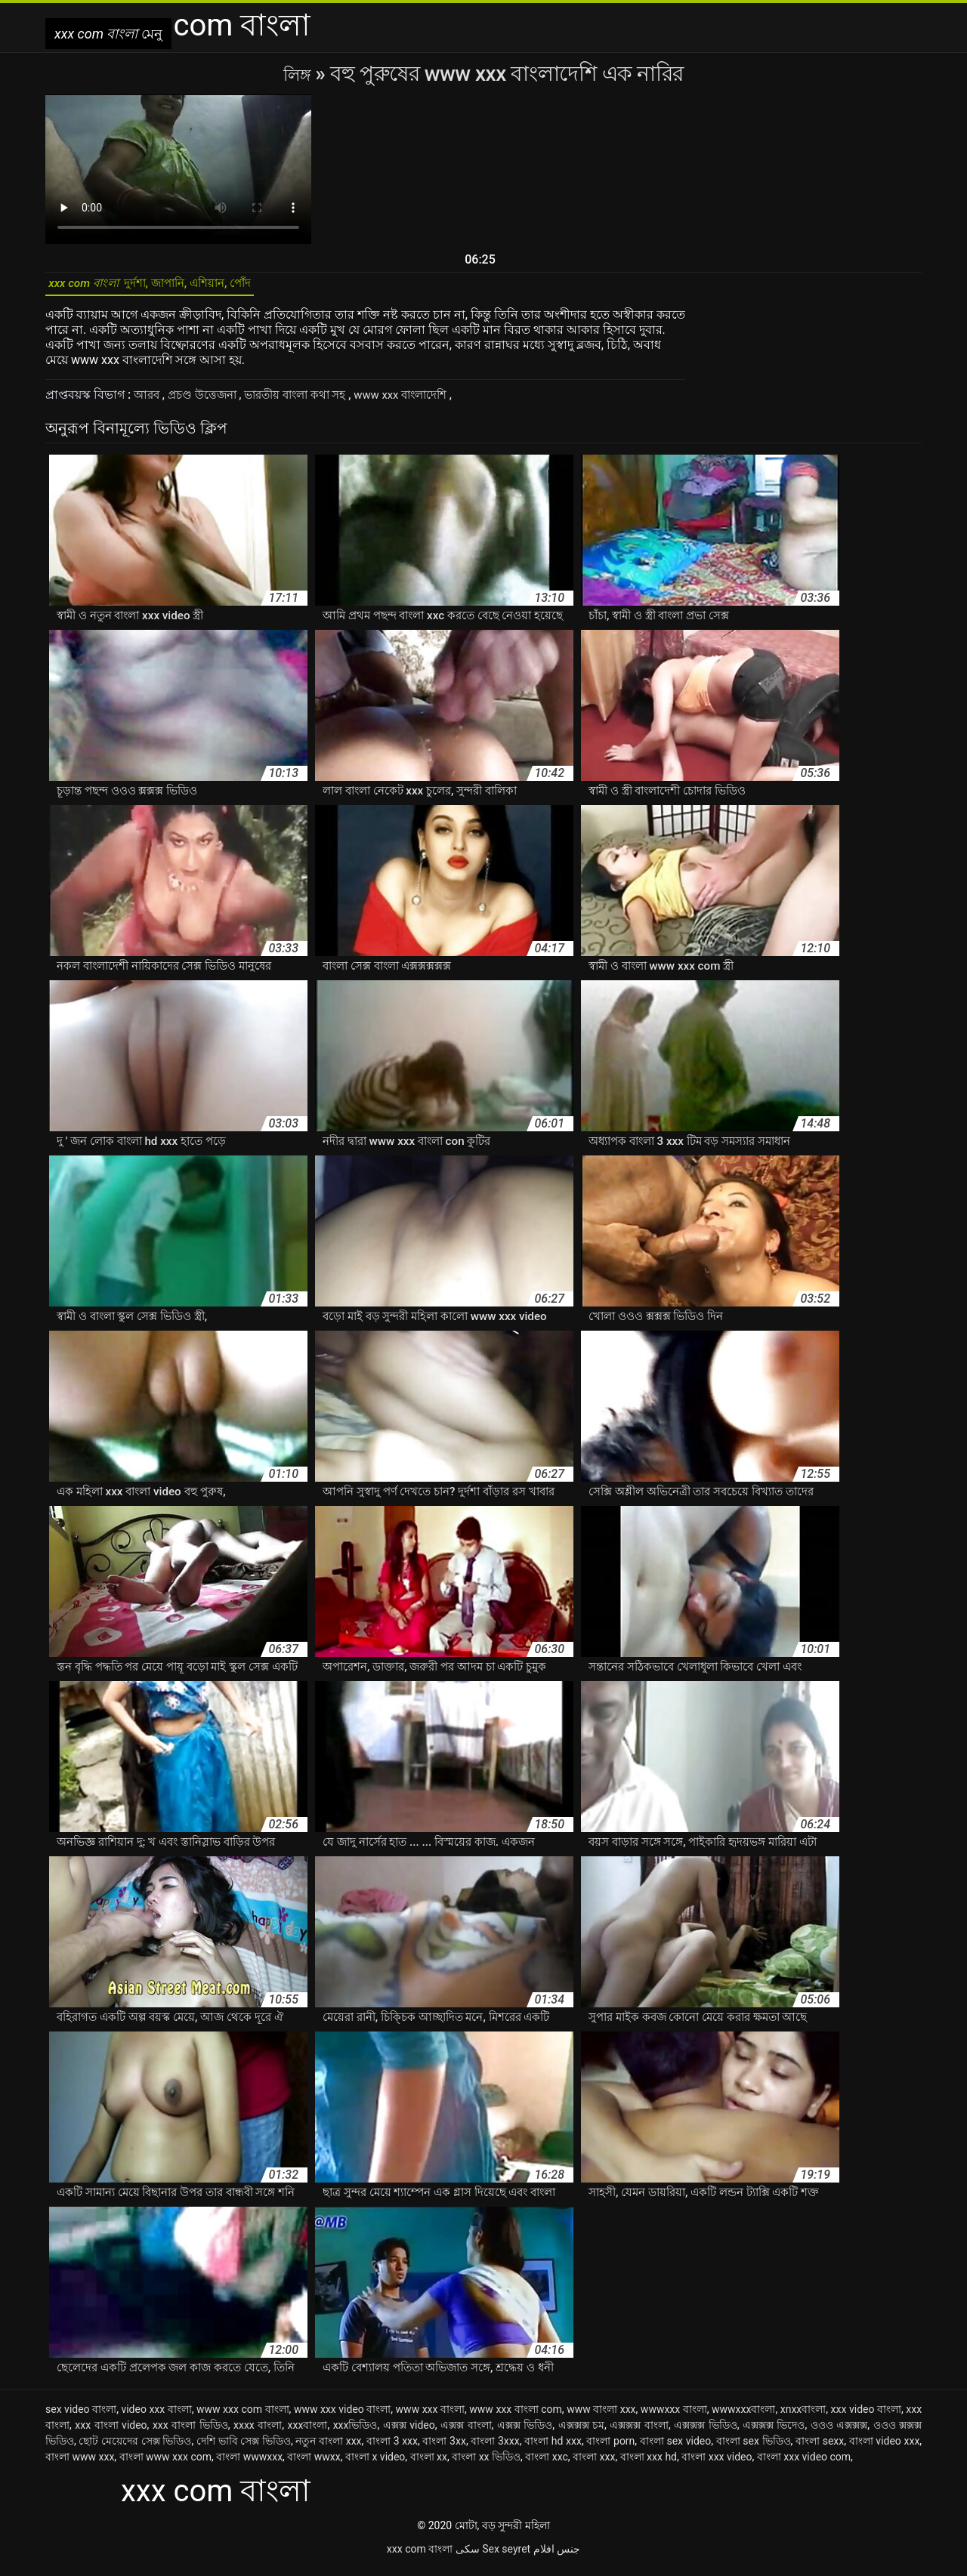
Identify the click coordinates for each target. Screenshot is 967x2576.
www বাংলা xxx (601, 2417)
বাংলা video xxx (884, 2448)
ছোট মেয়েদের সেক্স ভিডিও (135, 2448)
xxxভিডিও (355, 2432)
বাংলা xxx (594, 2464)
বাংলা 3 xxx (392, 2448)
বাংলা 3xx (443, 2448)
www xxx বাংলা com (515, 2417)
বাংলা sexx (820, 2448)
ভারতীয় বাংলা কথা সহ (309, 402)
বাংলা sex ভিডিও (753, 2448)
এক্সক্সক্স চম (581, 2432)
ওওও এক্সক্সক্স (839, 2432)
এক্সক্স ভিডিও (525, 2432)
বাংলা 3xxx (495, 2448)
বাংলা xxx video (716, 2464)
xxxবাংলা (308, 2432)
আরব (149, 402)
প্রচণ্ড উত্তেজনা (208, 402)
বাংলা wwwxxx (249, 2464)
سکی (468, 2556)
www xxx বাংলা (430, 2417)
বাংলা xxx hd (648, 2464)
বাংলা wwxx (313, 2464)
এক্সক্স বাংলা (466, 2432)
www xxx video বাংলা (342, 2417)
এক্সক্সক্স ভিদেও (774, 2432)
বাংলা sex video (675, 2448)
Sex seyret (506, 2556)
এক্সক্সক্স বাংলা (639, 2432)
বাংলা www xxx (79, 2464)
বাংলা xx (428, 2464)
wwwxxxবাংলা (743, 2417)
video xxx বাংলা (156, 2417)
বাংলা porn (610, 2448)
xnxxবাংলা (803, 2417)
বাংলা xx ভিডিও (486, 2464)
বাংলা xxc (546, 2464)
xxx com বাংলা (420, 2556)
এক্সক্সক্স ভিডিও (705, 2432)
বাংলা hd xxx (553, 2448)
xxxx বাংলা (257, 2432)
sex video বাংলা (80, 2417)
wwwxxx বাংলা (674, 2417)
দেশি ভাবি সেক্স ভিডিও (243, 2448)
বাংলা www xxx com (165, 2464)
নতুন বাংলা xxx (328, 2448)
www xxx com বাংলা (242, 2417)
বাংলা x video (375, 2464)
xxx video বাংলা (866, 2417)
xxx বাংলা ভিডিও (190, 2432)
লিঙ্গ (300, 73)
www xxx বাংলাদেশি (423, 402)
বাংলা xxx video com (804, 2464)
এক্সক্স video (409, 2432)
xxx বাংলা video (111, 2432)
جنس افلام (556, 2556)
